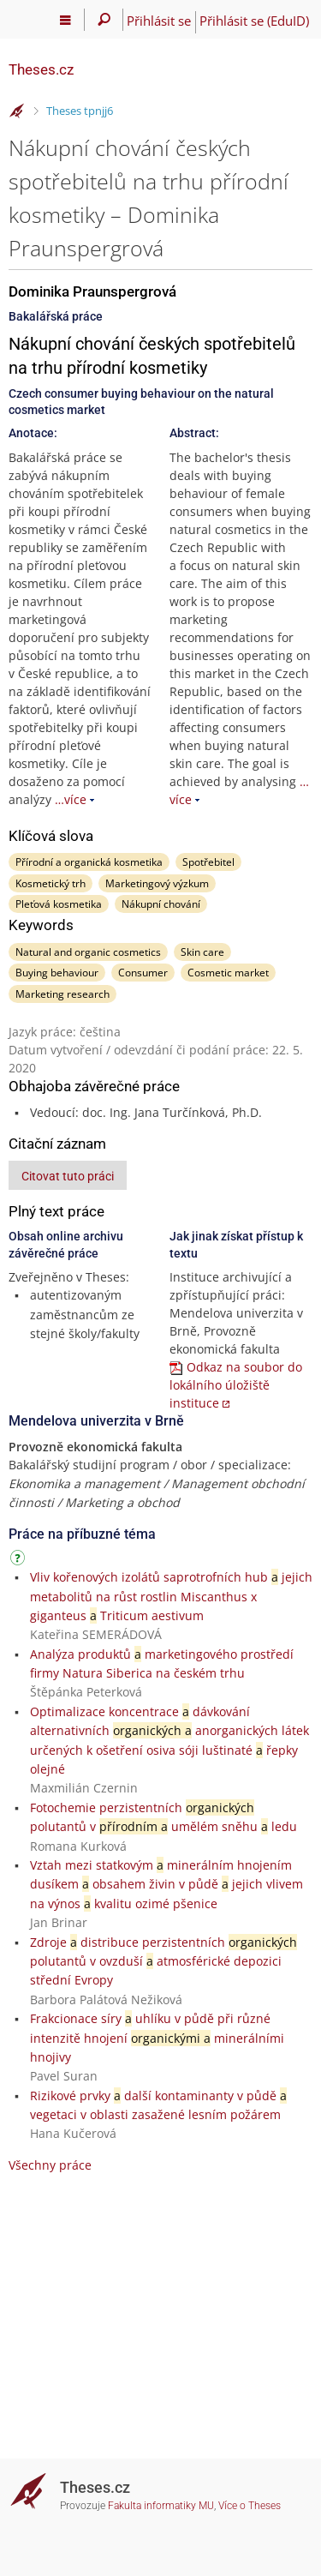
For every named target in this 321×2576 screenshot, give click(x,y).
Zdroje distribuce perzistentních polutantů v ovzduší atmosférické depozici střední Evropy (163, 1961)
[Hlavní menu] (65, 20)
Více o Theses (249, 2506)
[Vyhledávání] (104, 20)
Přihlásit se (159, 20)
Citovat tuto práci (67, 1176)
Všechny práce (50, 2165)
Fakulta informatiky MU (161, 2506)
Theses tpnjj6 (79, 110)
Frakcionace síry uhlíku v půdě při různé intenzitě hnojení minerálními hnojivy (157, 2037)
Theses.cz (41, 69)
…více (70, 799)
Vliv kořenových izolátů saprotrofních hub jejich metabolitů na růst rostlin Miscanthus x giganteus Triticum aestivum (171, 1596)
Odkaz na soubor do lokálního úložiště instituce (235, 1385)
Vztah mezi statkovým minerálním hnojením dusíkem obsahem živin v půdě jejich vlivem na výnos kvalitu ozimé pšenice (166, 1884)
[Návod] (19, 1560)
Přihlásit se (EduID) (254, 20)
